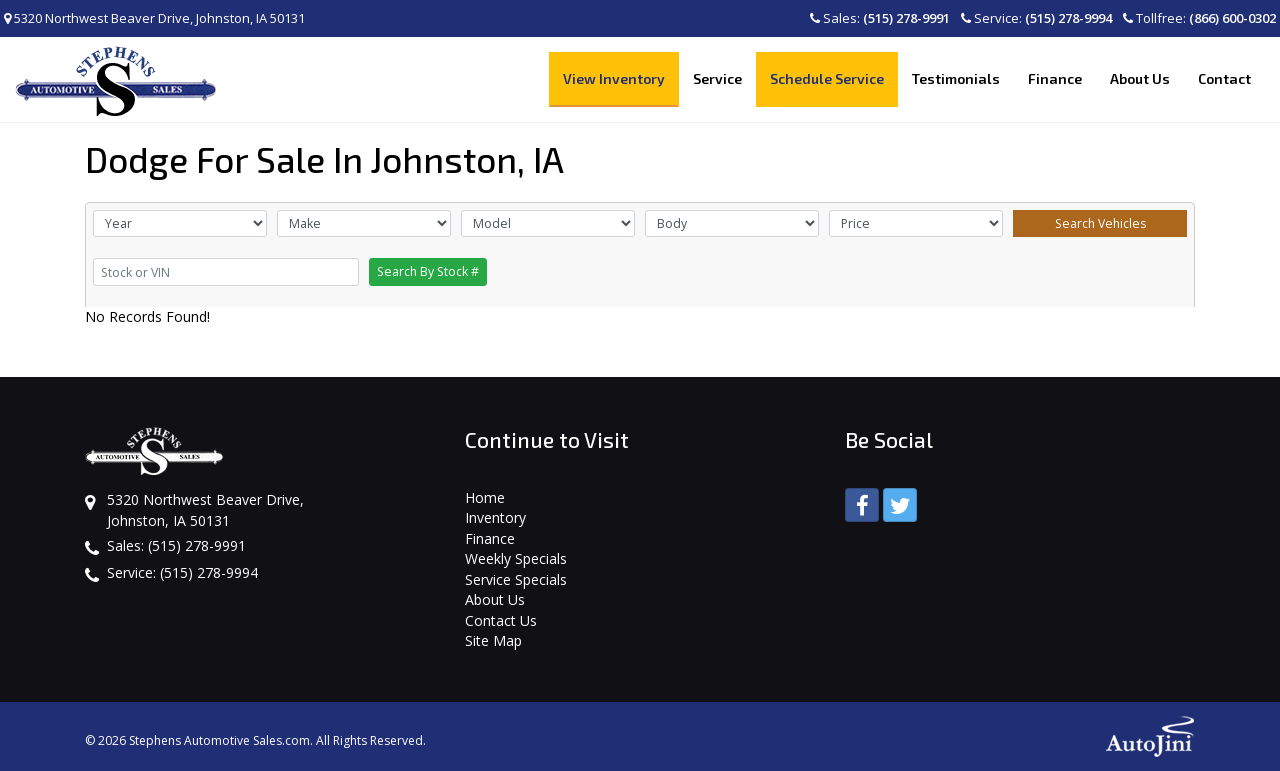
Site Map (493, 640)
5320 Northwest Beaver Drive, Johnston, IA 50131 (154, 18)
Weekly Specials (516, 558)
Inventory (495, 517)
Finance (490, 538)
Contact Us (501, 620)
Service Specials (516, 579)
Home (485, 497)
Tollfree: (1199, 18)
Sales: (880, 18)
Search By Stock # (428, 271)
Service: (1036, 18)
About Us (495, 599)
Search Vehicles (1100, 223)
